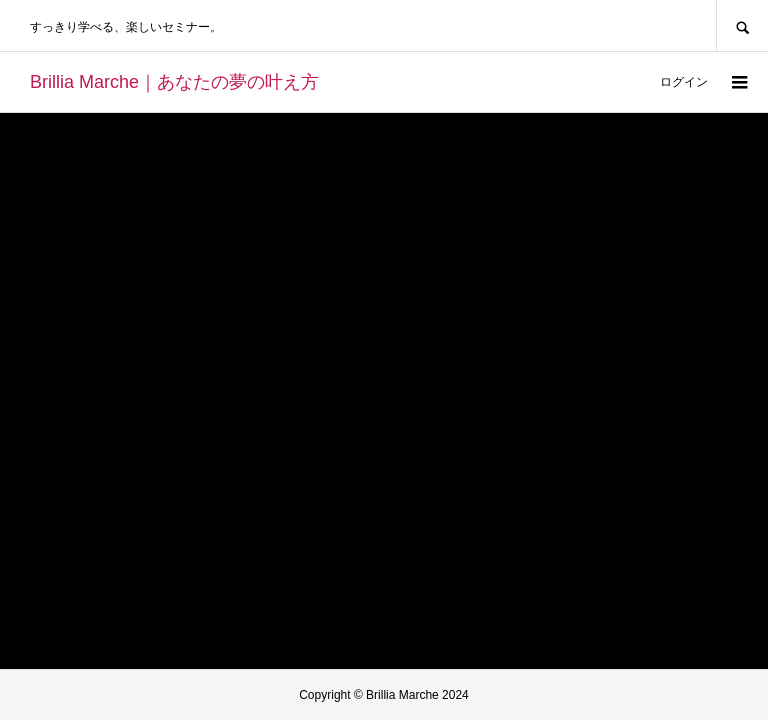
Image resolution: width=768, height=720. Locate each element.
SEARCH (742, 25)
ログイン (684, 82)
